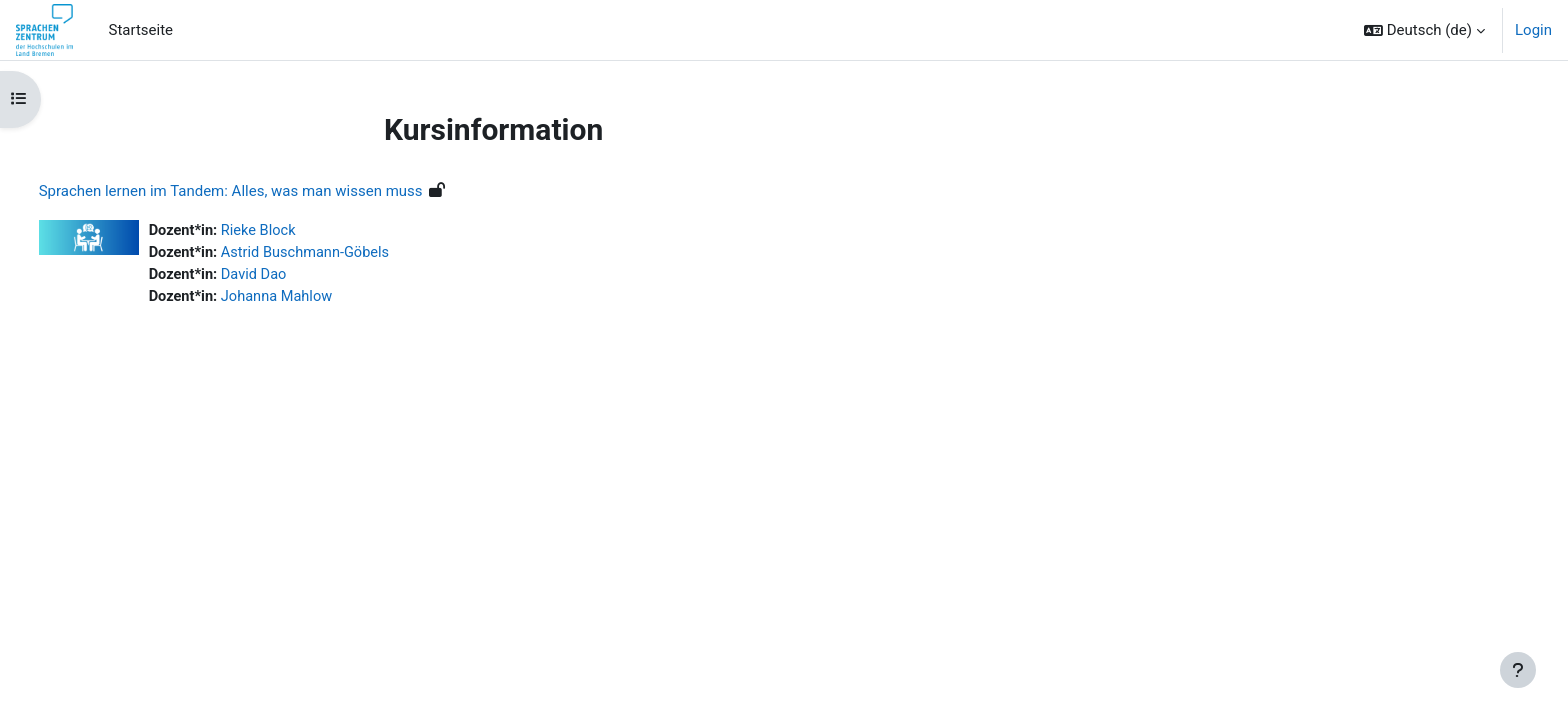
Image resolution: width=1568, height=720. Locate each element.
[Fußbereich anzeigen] (1518, 670)
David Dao (294, 276)
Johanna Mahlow (317, 299)
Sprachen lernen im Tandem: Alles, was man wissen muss (268, 191)
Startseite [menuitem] (141, 30)
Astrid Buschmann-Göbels (346, 254)
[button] (1424, 30)
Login (1533, 30)
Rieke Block (298, 231)
